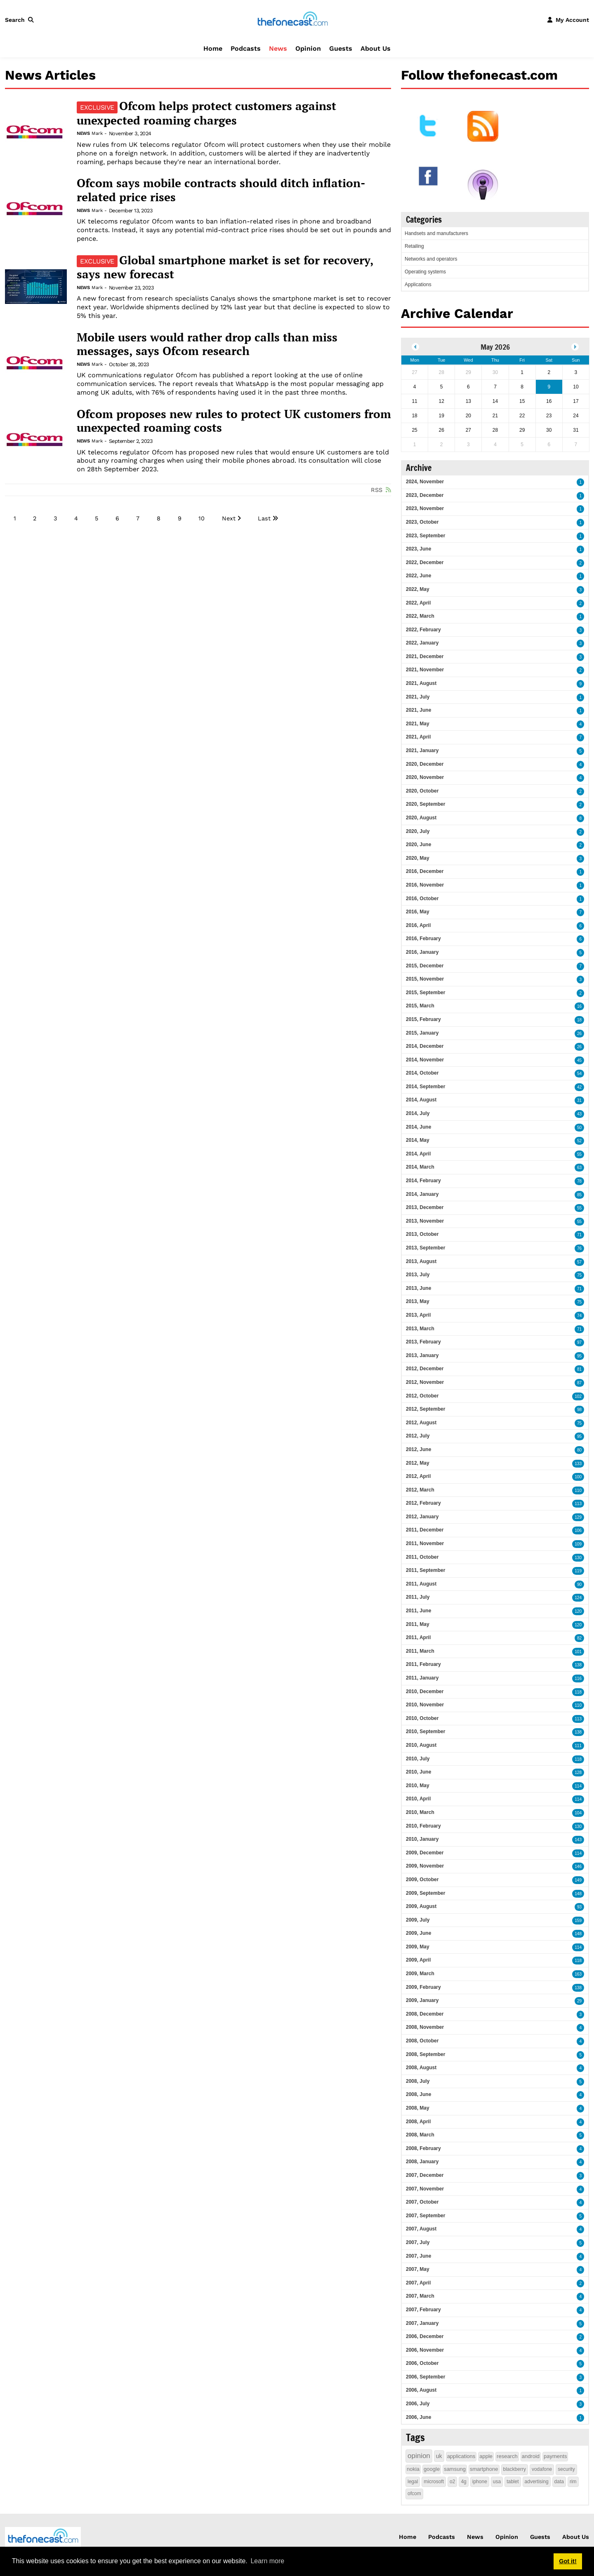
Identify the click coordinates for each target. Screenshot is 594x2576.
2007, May (417, 2269)
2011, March (420, 1651)
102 (578, 1396)
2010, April (418, 1799)
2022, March (420, 616)
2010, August (421, 1745)
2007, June (418, 2256)
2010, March (420, 1812)
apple (486, 2456)
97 (579, 1342)
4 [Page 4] (76, 518)
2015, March (420, 1006)
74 (579, 1315)
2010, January (422, 1839)
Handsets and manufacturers (436, 233)
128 (578, 1772)
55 (579, 1154)
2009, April (418, 1960)
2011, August (421, 1584)
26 (579, 1033)
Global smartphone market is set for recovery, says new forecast (225, 267)
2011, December (424, 1530)
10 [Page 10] (201, 518)
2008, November (425, 2027)
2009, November (425, 1866)
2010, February (423, 1826)
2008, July (417, 2081)
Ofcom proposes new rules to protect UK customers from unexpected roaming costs (234, 421)
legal (413, 2481)
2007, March (420, 2296)
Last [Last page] (264, 518)
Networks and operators (431, 259)
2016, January (422, 952)
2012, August (421, 1423)
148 (578, 1893)
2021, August (421, 683)
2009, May (417, 1947)
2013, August (421, 1261)
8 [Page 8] (158, 518)
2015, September (425, 992)
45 (579, 1060)
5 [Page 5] (96, 518)
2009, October (422, 1879)
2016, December (424, 871)
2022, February (423, 630)
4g (463, 2481)
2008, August (421, 2067)
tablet (513, 2481)
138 (578, 1665)
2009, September (425, 1893)
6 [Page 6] (117, 518)
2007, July (417, 2242)
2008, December (424, 2014)
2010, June (418, 1772)
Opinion (308, 48)
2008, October (422, 2041)
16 (579, 1006)
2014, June (418, 1127)
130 (578, 1557)
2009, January (422, 2000)
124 (578, 1597)
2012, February (423, 1503)
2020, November (425, 777)
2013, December (424, 1207)
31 (579, 1100)
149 (578, 1880)
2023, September (425, 536)
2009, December (424, 1853)
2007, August (421, 2229)
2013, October (422, 1234)
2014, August (421, 1100)
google (432, 2469)
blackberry (514, 2469)
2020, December (424, 764)
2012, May (417, 1463)
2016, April (418, 925)
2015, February (423, 1019)
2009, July (417, 1920)
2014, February (423, 1180)
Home (212, 48)
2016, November (425, 885)
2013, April (418, 1315)
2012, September (425, 1409)
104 (578, 1813)
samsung (455, 2469)
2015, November (425, 979)
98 (579, 1409)
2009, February (423, 1987)
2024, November (425, 482)
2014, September (425, 1086)
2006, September (425, 2377)
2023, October (422, 522)
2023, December (424, 495)
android (531, 2456)
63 (579, 1167)
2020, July (417, 831)
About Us (376, 48)
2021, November (425, 670)
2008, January (422, 2161)
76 (579, 1248)
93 (579, 1907)
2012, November (425, 1382)
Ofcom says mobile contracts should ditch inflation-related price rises (221, 190)
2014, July (417, 1113)
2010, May (417, 1785)
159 (578, 1920)
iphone (479, 2481)
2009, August (421, 1906)
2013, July (417, 1274)
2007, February (423, 2310)
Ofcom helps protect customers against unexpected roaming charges (206, 113)
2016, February (423, 938)
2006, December (424, 2336)
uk (439, 2456)
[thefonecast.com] (292, 19)
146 (578, 1866)
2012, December (424, 1369)
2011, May (417, 1624)
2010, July (417, 1759)
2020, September (425, 804)
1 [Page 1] (15, 518)
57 (579, 1262)
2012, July (417, 1436)
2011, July (417, 1597)
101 (578, 1651)
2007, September (425, 2215)
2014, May (417, 1140)
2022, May (417, 589)
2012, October (422, 1396)
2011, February (423, 1664)
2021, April (418, 737)
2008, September (425, 2054)
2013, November (425, 1221)
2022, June (418, 576)
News (278, 48)
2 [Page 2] (34, 518)
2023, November (425, 508)
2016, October (422, 898)
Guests (340, 48)
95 (579, 1356)
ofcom (414, 2493)
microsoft (434, 2481)
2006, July (417, 2404)
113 (578, 1503)
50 (579, 1127)
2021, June (418, 710)
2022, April (418, 603)
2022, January (422, 643)
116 (578, 1678)
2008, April (418, 2121)
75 (579, 1275)
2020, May (417, 858)
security (566, 2469)
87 (579, 1383)
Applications (418, 284)
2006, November (425, 2350)
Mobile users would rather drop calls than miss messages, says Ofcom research (207, 344)
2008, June (418, 2094)
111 (578, 1745)
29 (579, 2001)
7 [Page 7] (137, 518)
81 (579, 1369)
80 (579, 1450)
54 (579, 1073)
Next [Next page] (229, 518)
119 (578, 1571)
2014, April (418, 1154)
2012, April (418, 1476)
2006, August (421, 2390)
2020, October (422, 791)
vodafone (542, 2469)
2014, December (424, 1046)
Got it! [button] (567, 2561)
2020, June (418, 844)
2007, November (425, 2189)
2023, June (418, 549)
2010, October (422, 1718)
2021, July (417, 697)
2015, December (424, 966)
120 (578, 1611)
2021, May (417, 724)
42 (579, 1087)
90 (579, 1584)
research (507, 2456)
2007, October (422, 2202)
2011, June (418, 1611)
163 (578, 1974)
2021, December (424, 656)
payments (555, 2456)
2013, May (417, 1301)
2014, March (420, 1167)
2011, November (425, 1543)
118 (578, 1692)
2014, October (422, 1073)
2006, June (418, 2417)
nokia (413, 2469)
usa (497, 2481)
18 (579, 1020)
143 (578, 1839)
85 (579, 1195)
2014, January (422, 1194)
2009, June (418, 1933)
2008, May (417, 2108)
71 (579, 1235)
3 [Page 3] (55, 518)
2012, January (422, 1517)
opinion (419, 2456)
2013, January (422, 1355)
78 (579, 1181)
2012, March (420, 1490)
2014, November (425, 1060)
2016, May (417, 912)
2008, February (423, 2148)
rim (573, 2481)
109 (578, 1544)
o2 (452, 2481)
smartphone (484, 2469)
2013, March (420, 1329)
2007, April (418, 2283)
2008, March (420, 2135)
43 (579, 1114)
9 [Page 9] (180, 518)
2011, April (418, 1637)
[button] (21, 20)
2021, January (422, 750)
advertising (537, 2481)
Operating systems (425, 272)
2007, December (424, 2175)
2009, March (420, 1973)
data (559, 2481)
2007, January (422, 2323)
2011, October (422, 1557)
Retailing (414, 246)
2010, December (424, 1691)
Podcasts (246, 48)
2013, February (423, 1342)
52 (579, 1141)
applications (461, 2456)
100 (578, 1477)
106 (578, 1530)
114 (578, 1786)
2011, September (425, 1570)
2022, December (424, 562)
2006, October (422, 2363)
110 (578, 1490)
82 (579, 1638)
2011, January (422, 1678)
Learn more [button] (267, 2560)
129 (578, 1517)
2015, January (422, 1033)
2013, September (425, 1248)
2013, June (418, 1288)
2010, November (425, 1705)
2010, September (425, 1731)
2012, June (418, 1449)
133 (578, 1463)
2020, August (421, 818)
